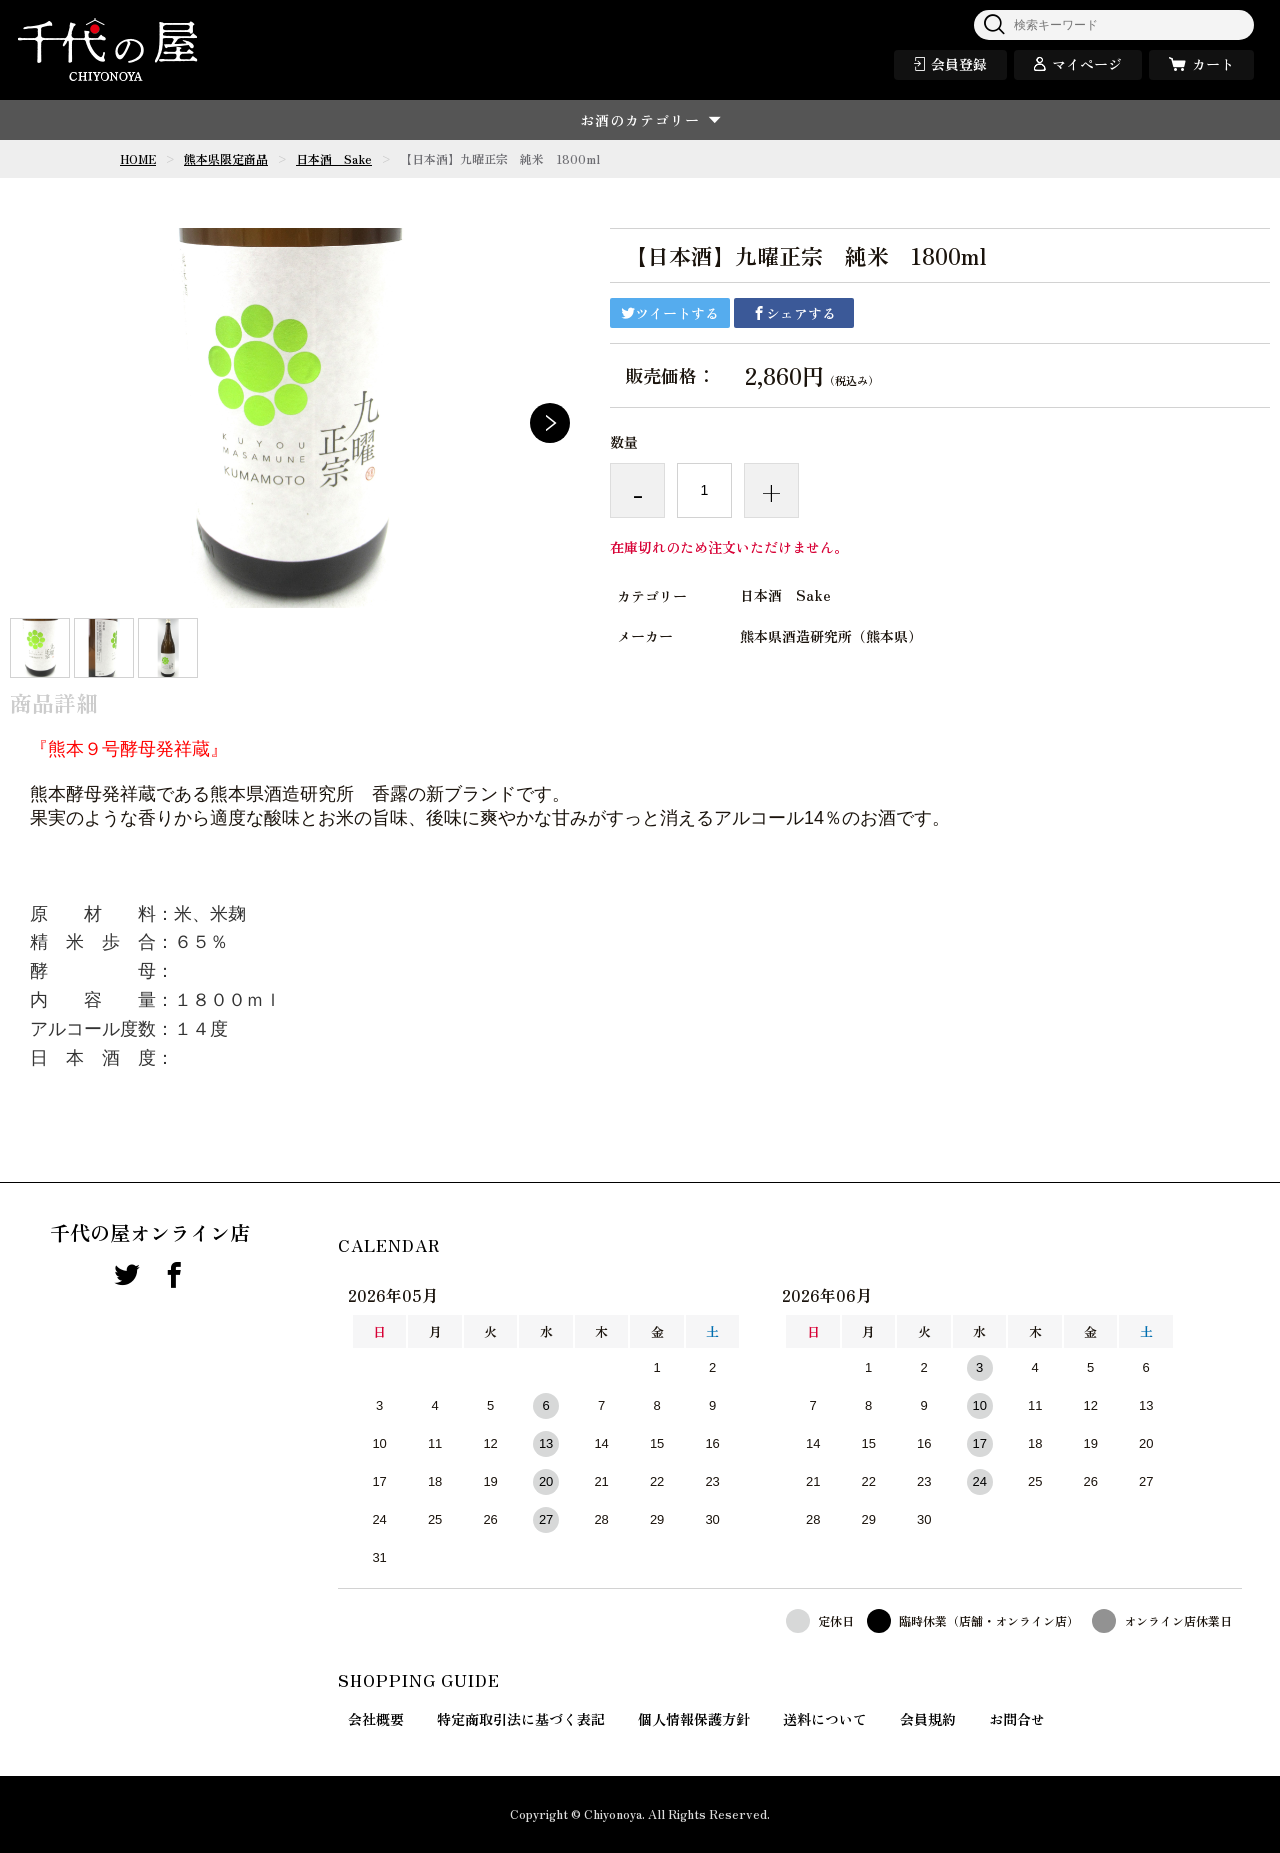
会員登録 (959, 64)
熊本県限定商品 (226, 158)
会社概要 (376, 1719)
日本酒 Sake (334, 158)
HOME (138, 158)
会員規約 (928, 1719)
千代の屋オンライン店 (150, 1233)
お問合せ (1017, 1719)
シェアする (794, 313)
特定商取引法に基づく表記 (521, 1719)
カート (1213, 64)
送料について (825, 1719)
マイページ (1087, 64)
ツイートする (670, 313)
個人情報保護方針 (694, 1719)
